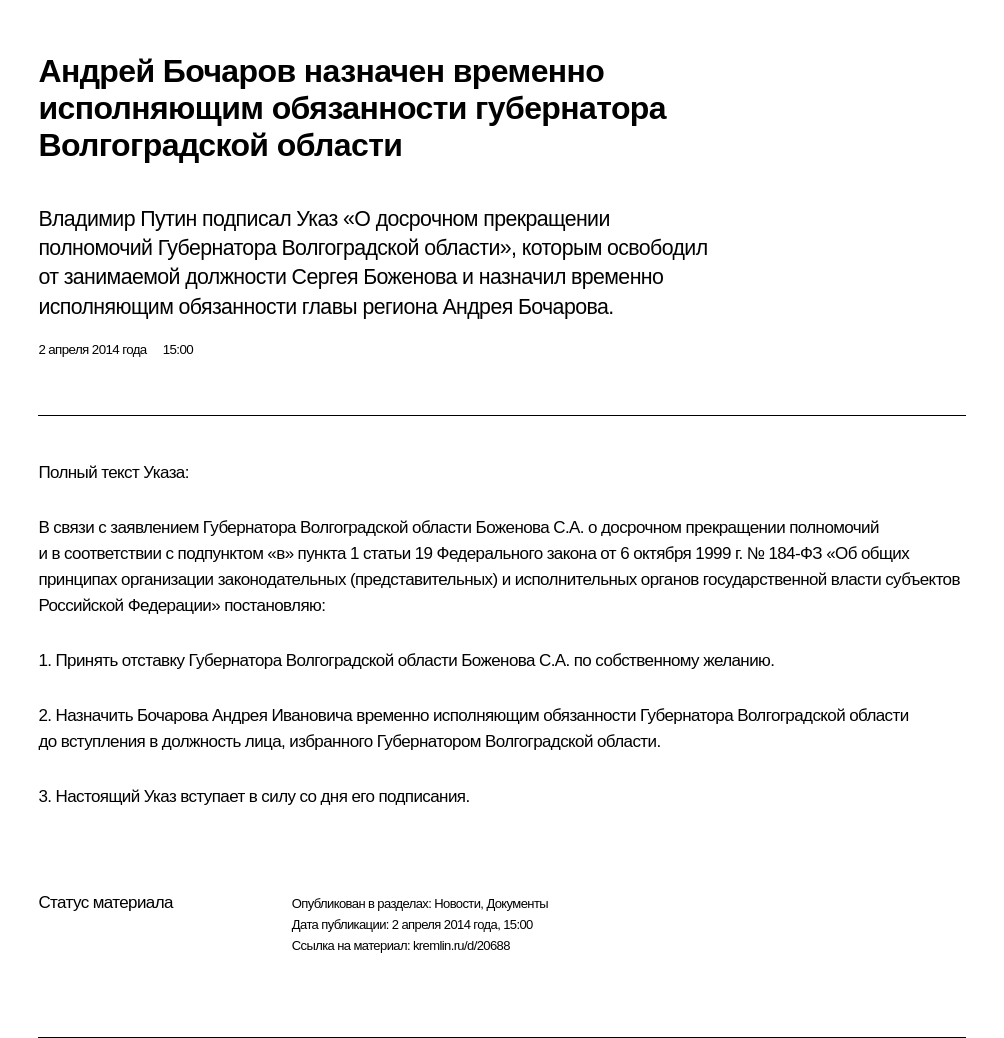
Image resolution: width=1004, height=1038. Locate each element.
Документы (517, 903)
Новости (457, 903)
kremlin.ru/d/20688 (461, 945)
